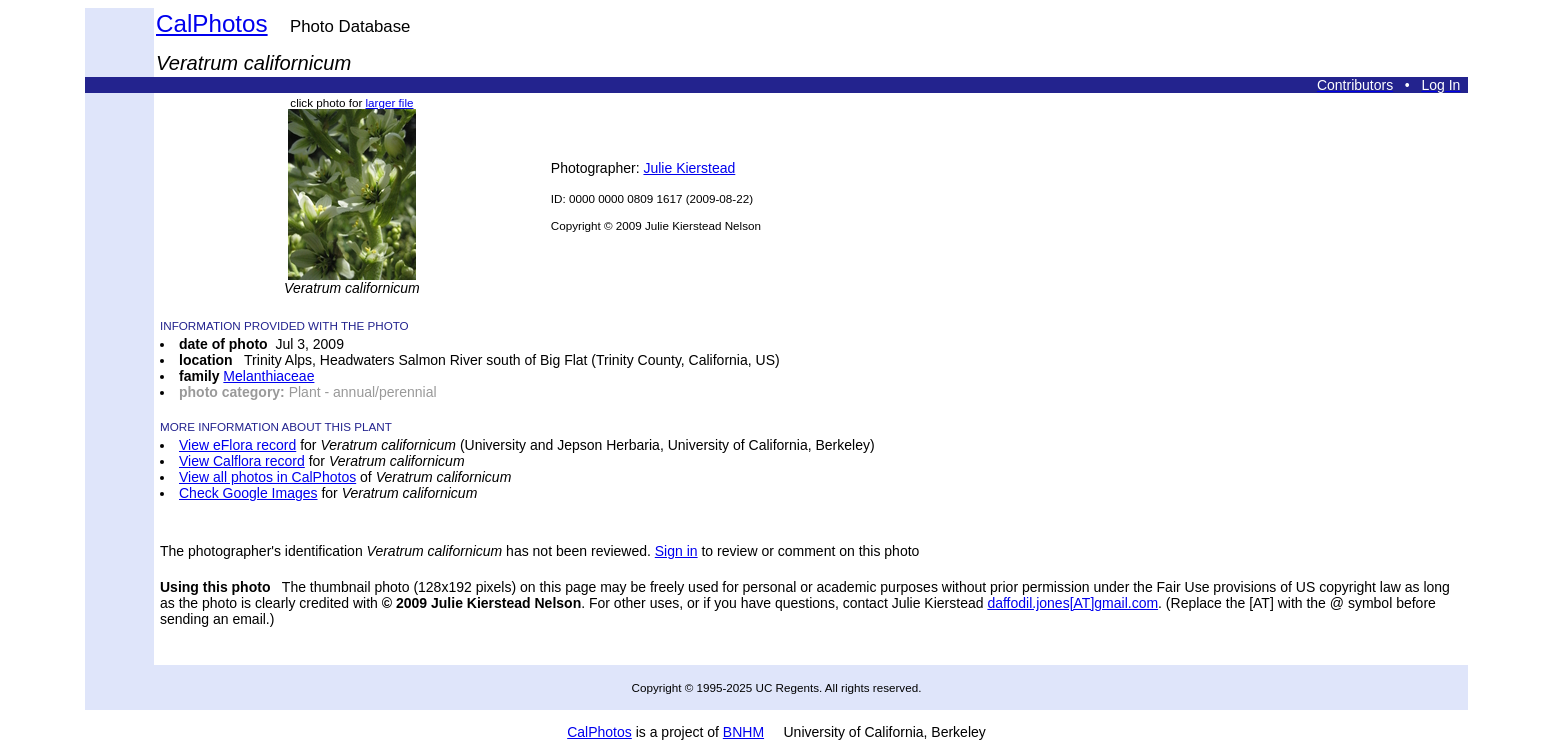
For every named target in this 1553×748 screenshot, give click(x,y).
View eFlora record (237, 445)
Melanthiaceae (268, 376)
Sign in (676, 551)
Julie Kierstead (689, 168)
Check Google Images (248, 493)
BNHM (743, 732)
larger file (390, 102)
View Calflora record (242, 461)
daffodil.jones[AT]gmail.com (1072, 603)
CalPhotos (212, 23)
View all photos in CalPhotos (267, 477)
